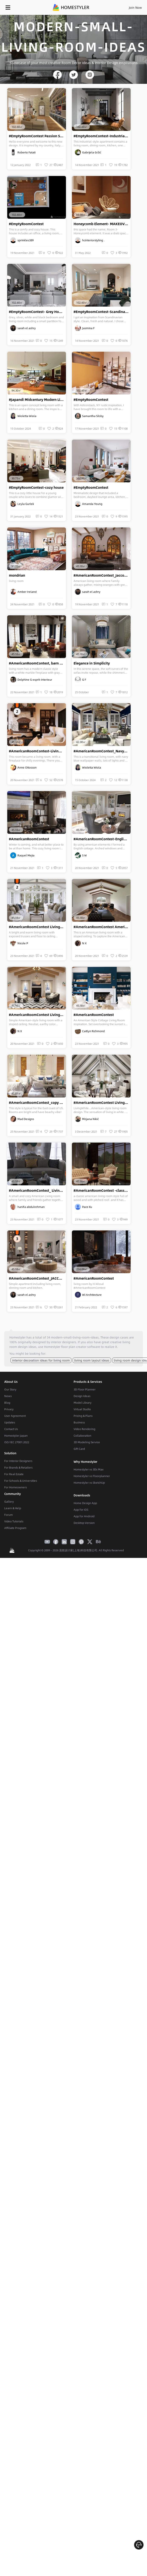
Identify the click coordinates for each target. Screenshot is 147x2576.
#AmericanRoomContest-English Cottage (102, 839)
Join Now (135, 7)
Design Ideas (82, 1396)
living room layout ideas (91, 1360)
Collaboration (82, 1435)
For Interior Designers (18, 1461)
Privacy (9, 1409)
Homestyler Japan (16, 1435)
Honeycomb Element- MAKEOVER (101, 223)
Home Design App (85, 1503)
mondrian (17, 575)
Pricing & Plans (83, 1416)
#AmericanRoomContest (29, 839)
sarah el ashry (23, 328)
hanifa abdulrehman (27, 1207)
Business (79, 1422)
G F (80, 680)
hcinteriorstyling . (89, 240)
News (8, 1396)
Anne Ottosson (23, 767)
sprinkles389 (22, 240)
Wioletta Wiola (23, 416)
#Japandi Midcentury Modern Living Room (37, 399)
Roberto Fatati (23, 152)
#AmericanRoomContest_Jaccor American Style (102, 575)
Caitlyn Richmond (90, 1031)
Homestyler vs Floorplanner (92, 1476)
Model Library (82, 1402)
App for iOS (81, 1509)
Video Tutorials (13, 1521)
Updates (9, 1422)
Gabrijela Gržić (88, 152)
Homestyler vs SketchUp (89, 1482)
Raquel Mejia (22, 855)
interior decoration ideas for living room (41, 1360)
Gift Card (79, 1449)
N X (81, 943)
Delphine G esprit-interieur (31, 680)
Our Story (10, 1389)
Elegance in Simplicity (92, 663)
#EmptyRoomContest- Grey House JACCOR (37, 311)
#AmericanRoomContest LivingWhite (102, 1102)
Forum (8, 1515)
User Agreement (15, 1416)
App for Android (84, 1516)
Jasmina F (85, 328)
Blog (7, 1402)
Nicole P (19, 943)
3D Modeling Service (87, 1442)
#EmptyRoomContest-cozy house (36, 487)
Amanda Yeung (88, 504)
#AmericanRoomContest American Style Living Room (102, 926)
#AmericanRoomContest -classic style (102, 1190)
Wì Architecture (88, 1295)
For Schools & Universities (20, 1481)
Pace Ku (83, 1207)
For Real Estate (14, 1474)
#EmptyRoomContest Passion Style (37, 136)
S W (81, 855)
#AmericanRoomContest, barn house (37, 663)
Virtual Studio (82, 1409)
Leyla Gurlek (22, 504)
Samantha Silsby (89, 416)
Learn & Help (12, 1508)
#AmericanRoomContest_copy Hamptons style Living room (37, 1102)
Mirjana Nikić (87, 1119)
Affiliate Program (15, 1528)
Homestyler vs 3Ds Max (89, 1469)
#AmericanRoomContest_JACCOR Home (37, 1278)
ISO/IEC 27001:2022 (16, 1442)
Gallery (9, 1501)
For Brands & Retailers (18, 1467)
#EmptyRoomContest (26, 223)
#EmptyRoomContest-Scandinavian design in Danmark (102, 311)
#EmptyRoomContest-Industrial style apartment (102, 136)
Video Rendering (84, 1429)
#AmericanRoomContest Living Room (37, 926)
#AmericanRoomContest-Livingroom (37, 751)
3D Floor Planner (85, 1389)
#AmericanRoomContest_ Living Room (37, 1190)
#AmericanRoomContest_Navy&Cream (102, 751)
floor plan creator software (80, 1346)
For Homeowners (15, 1487)
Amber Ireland (23, 592)
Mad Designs (22, 1119)
